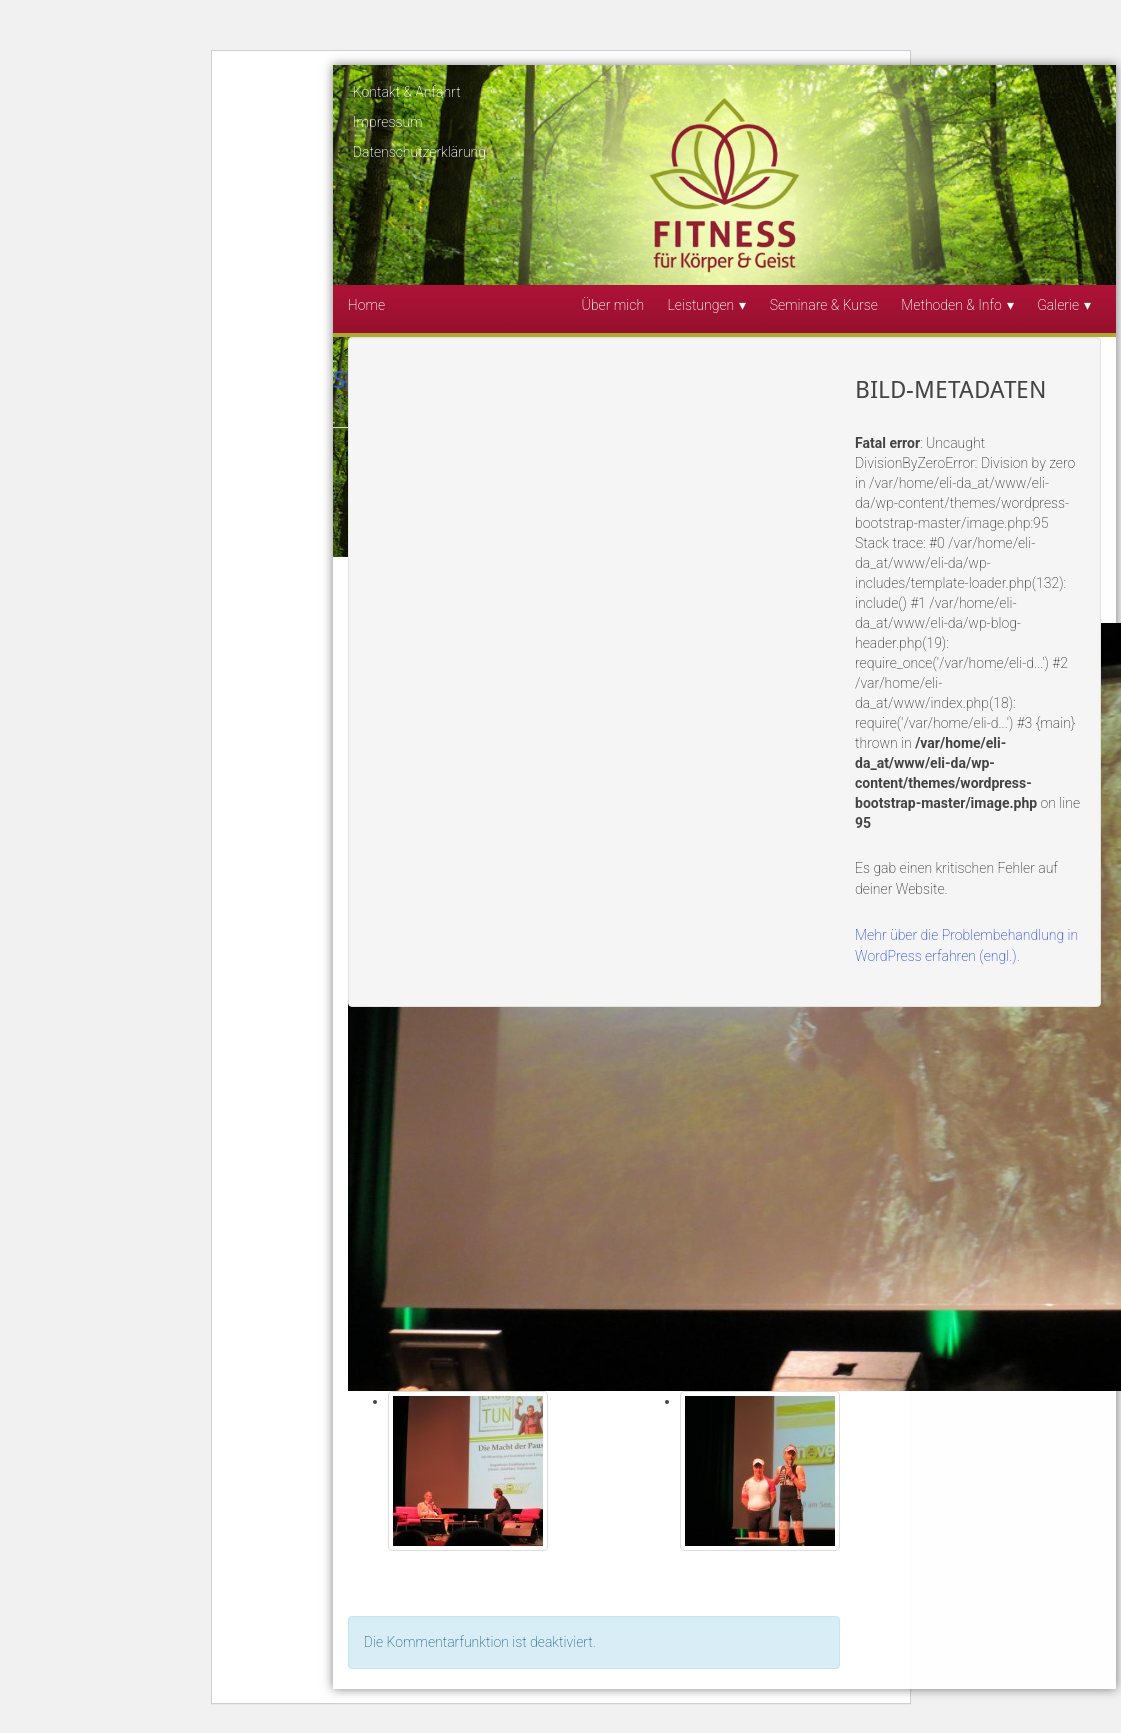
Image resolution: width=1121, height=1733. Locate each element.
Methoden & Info (951, 305)
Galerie (1058, 305)
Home (366, 305)
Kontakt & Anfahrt (407, 92)
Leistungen (700, 305)
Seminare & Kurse (824, 305)
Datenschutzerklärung (419, 152)
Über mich (613, 305)
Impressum (388, 122)
